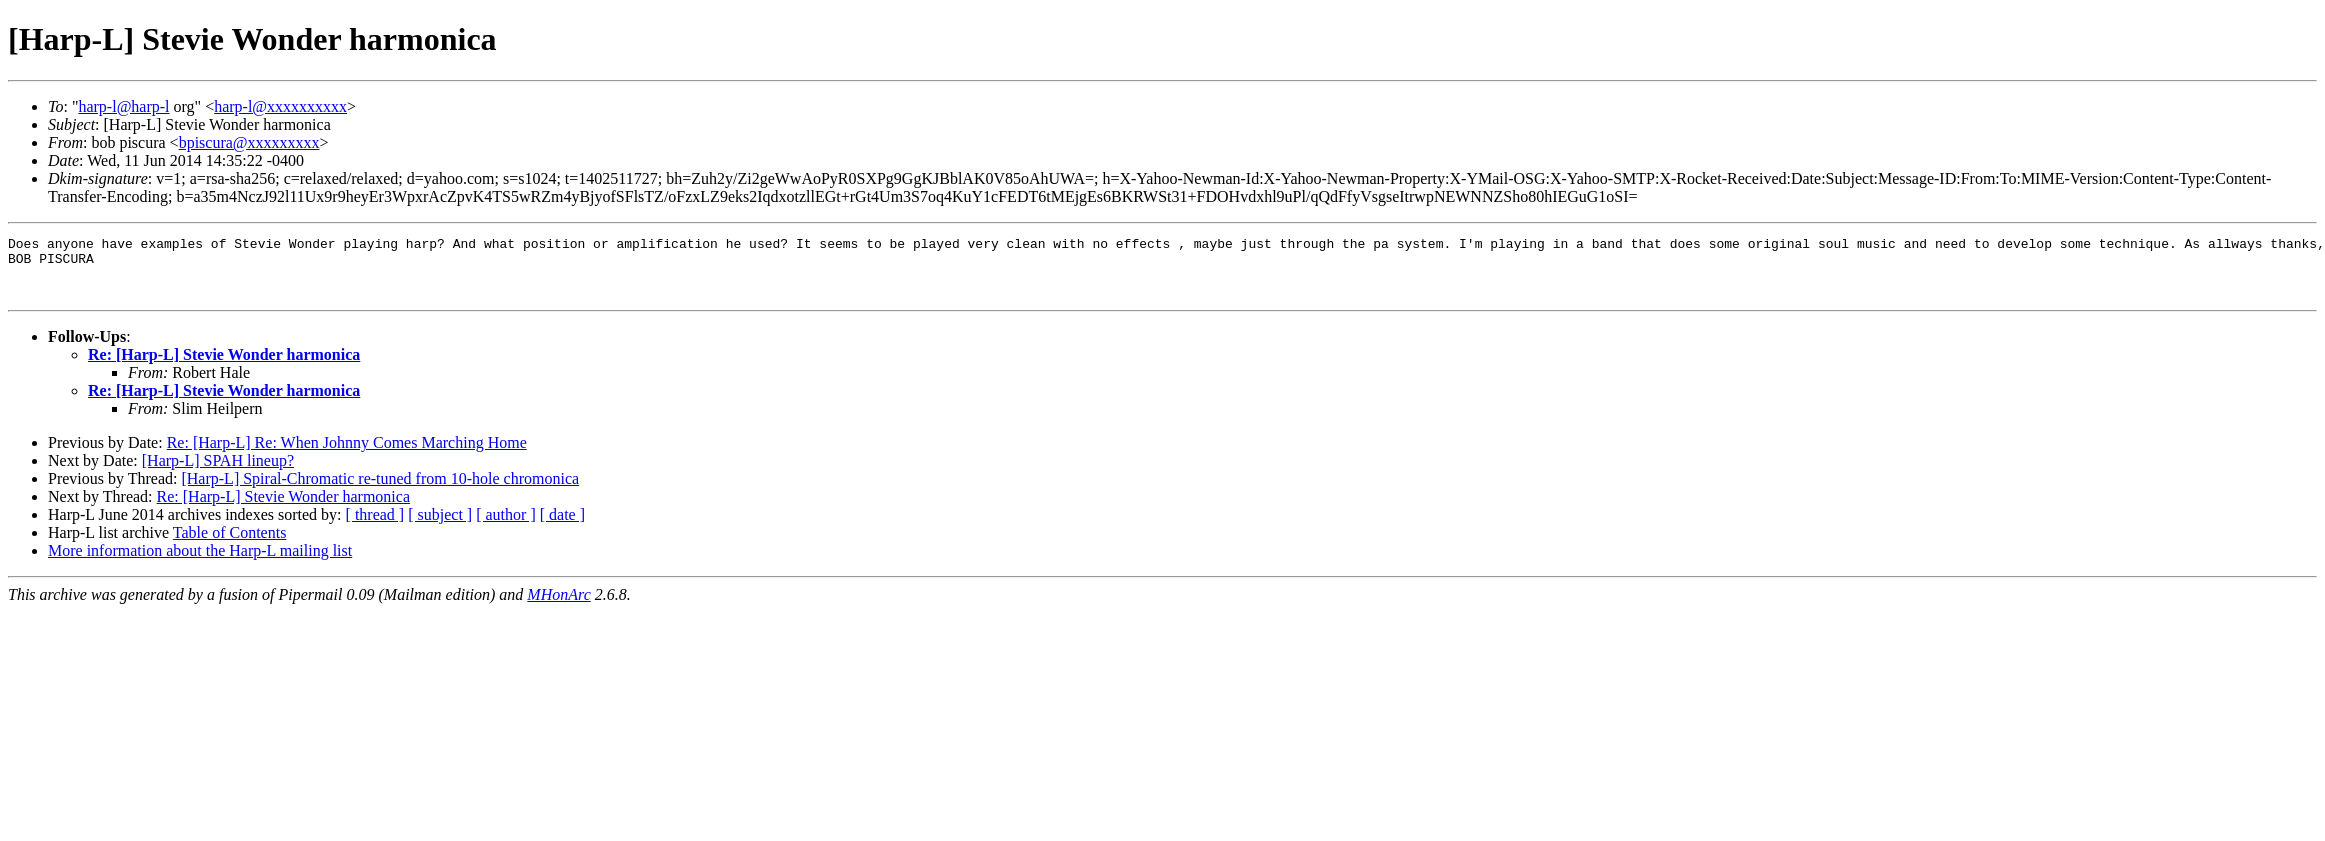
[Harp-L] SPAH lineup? (218, 472)
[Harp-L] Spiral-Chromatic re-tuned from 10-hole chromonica (380, 490)
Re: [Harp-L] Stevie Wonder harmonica (224, 366)
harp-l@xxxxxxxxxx (280, 106)
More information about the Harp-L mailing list (200, 562)
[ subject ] (440, 526)
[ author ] (506, 526)
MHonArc (558, 606)
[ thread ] (375, 526)
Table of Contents (230, 544)
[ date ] (562, 526)
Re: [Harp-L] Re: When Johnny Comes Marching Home (347, 454)
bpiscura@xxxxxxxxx (249, 142)
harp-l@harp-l (123, 106)
